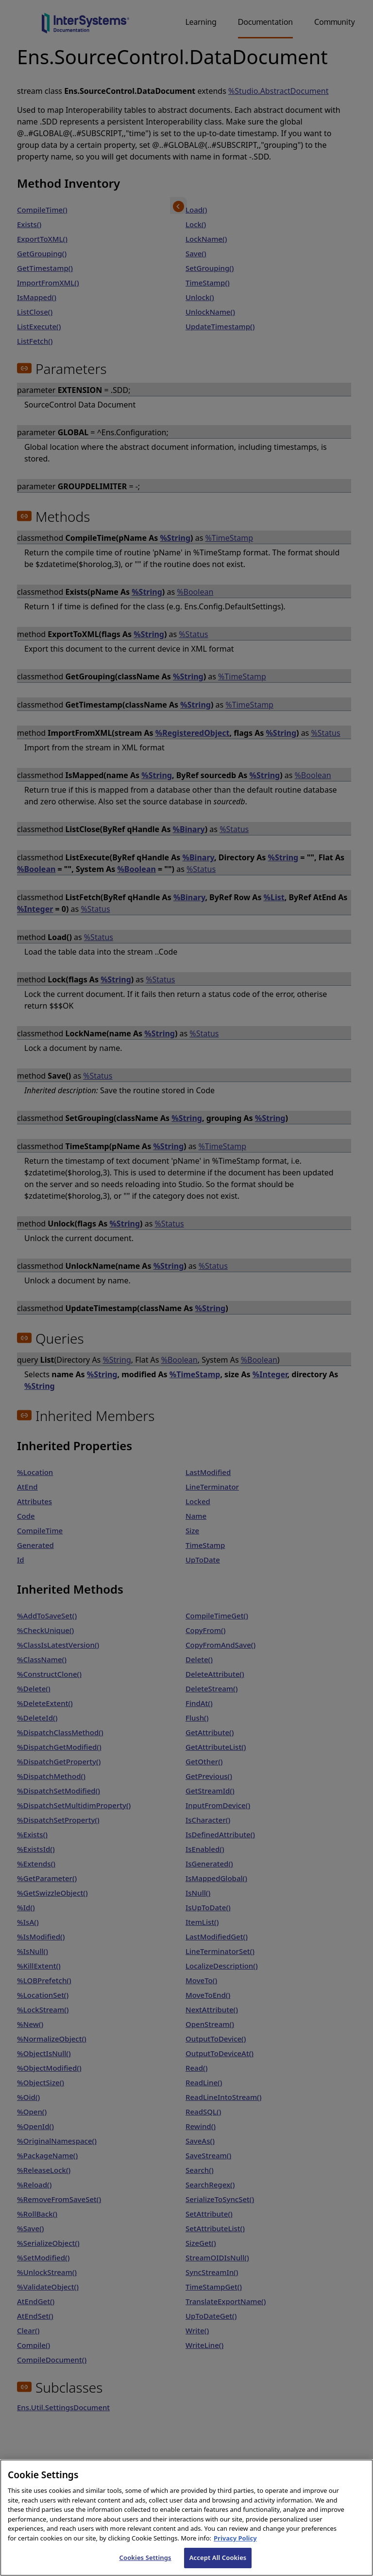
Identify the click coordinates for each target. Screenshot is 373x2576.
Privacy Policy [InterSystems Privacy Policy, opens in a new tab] (235, 2547)
